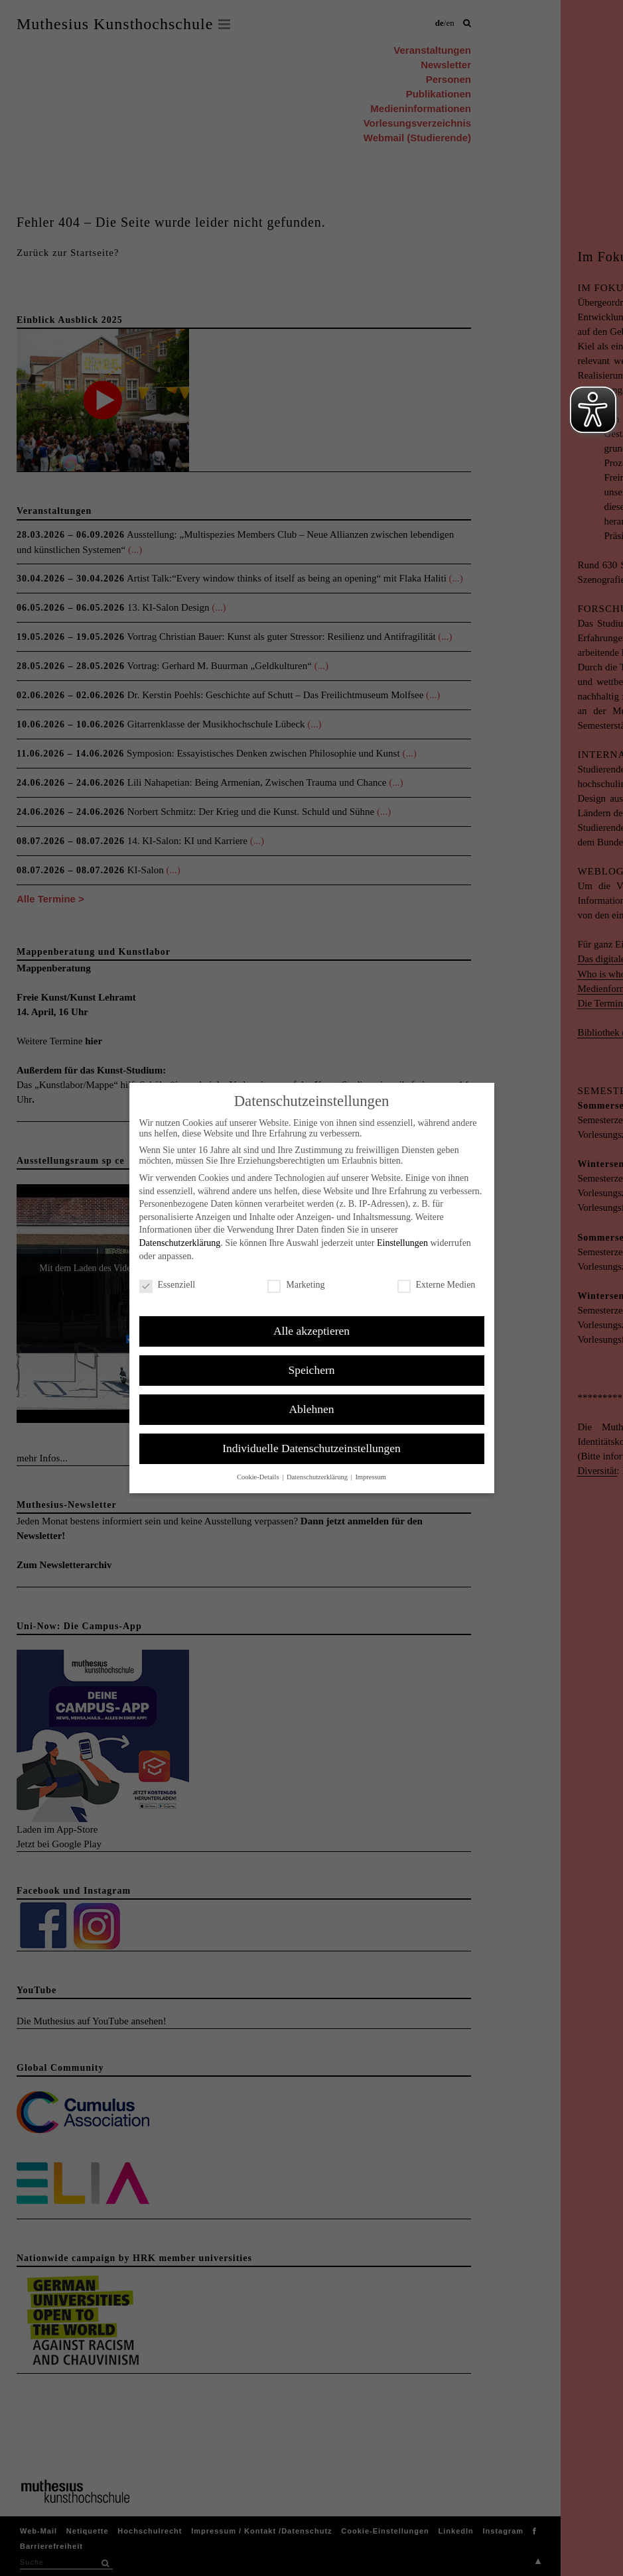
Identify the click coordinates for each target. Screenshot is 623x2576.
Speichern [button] (312, 1370)
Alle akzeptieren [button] (311, 1330)
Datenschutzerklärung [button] (318, 1477)
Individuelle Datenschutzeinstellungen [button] (311, 1448)
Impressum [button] (370, 1477)
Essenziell (167, 1285)
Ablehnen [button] (311, 1409)
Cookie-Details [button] (259, 1477)
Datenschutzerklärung (180, 1243)
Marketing (295, 1285)
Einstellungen (402, 1243)
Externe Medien (436, 1285)
